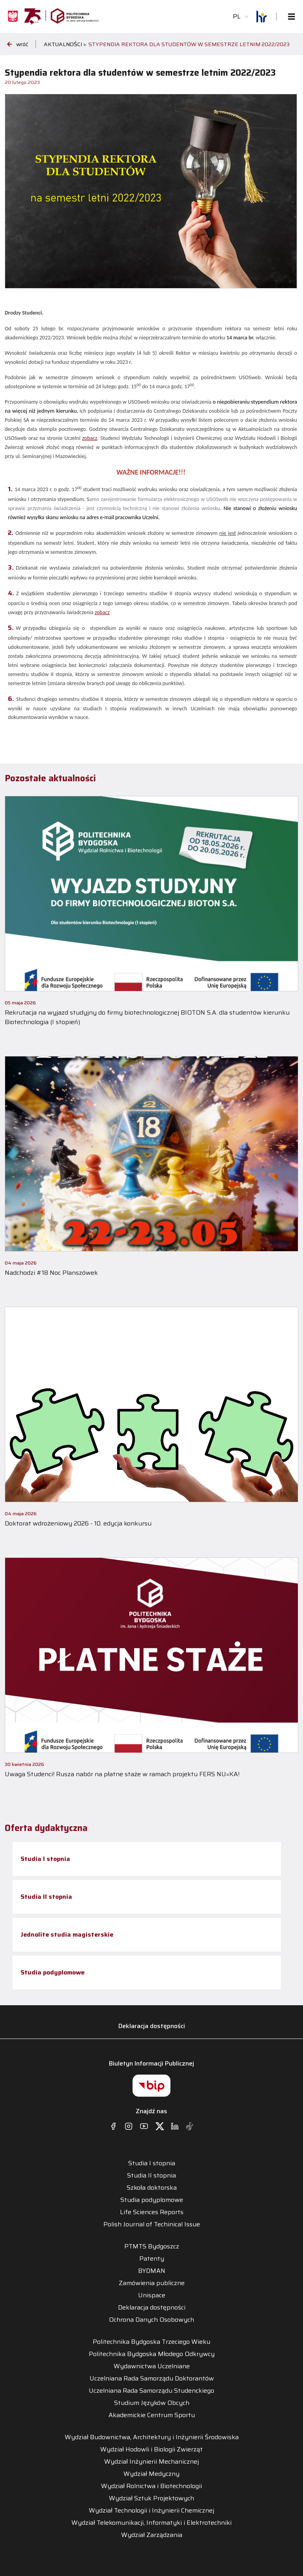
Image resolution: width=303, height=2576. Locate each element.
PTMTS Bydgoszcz (151, 2246)
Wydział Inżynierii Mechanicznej (151, 2461)
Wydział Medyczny (151, 2474)
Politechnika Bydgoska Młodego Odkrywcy (152, 2354)
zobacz (89, 438)
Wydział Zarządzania (151, 2535)
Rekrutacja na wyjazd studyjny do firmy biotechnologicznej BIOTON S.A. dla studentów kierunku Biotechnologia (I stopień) (147, 1017)
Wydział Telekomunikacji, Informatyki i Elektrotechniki (151, 2523)
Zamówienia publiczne (152, 2283)
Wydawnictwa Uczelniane (152, 2366)
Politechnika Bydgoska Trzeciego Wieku (151, 2342)
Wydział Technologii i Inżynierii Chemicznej (151, 2510)
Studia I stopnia (45, 1859)
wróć (17, 44)
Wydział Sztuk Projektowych (151, 2498)
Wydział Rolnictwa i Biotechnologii (151, 2486)
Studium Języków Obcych (151, 2403)
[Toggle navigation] (289, 17)
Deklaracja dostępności (151, 2026)
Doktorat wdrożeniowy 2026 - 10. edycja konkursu (78, 1523)
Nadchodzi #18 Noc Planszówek (51, 1273)
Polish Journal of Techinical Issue (151, 2224)
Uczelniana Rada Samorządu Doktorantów (152, 2378)
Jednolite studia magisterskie (67, 1934)
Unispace (151, 2295)
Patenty (151, 2258)
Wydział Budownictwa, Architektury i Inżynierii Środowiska (152, 2437)
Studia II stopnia (46, 1897)
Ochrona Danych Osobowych (151, 2320)
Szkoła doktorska (152, 2187)
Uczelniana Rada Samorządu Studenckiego (151, 2390)
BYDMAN (151, 2271)
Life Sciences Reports (151, 2212)
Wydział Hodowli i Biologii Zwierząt (151, 2449)
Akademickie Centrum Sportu (151, 2415)
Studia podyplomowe (52, 1972)
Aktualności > (65, 44)
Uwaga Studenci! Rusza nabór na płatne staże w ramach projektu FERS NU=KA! (122, 1774)
